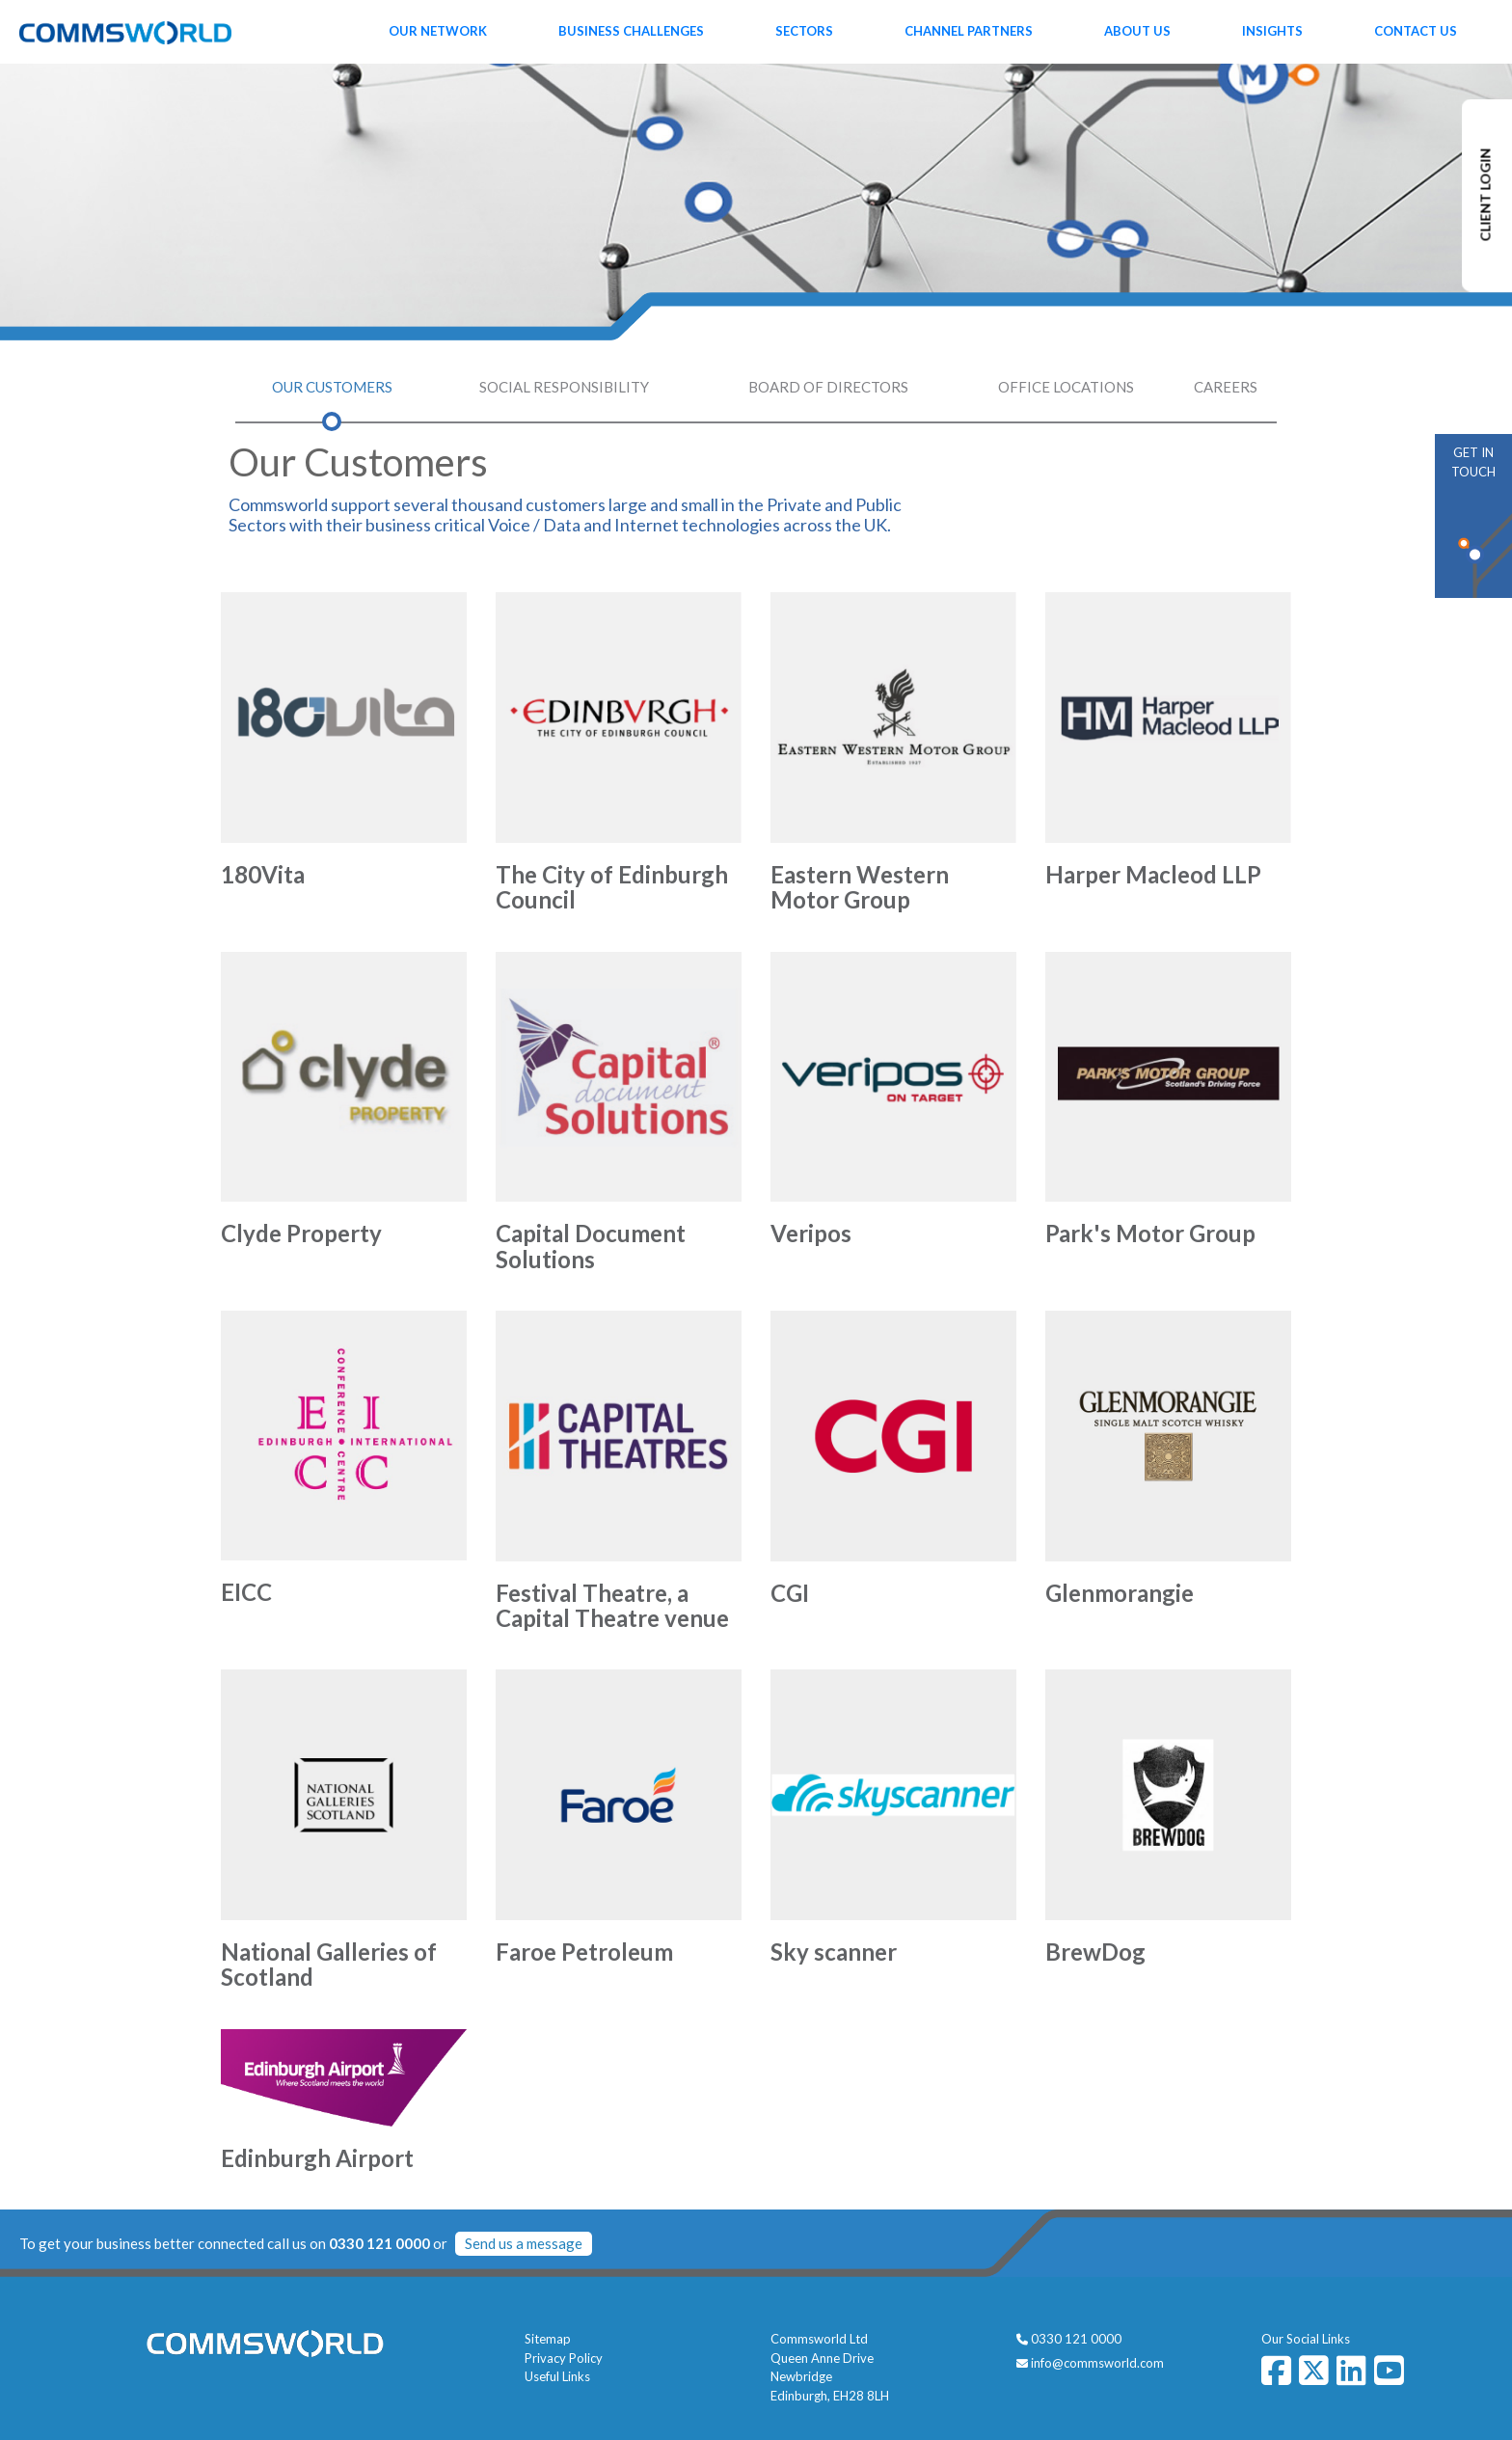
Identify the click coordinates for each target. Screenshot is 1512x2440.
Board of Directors (828, 386)
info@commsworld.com (1097, 2363)
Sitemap (548, 2338)
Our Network (438, 31)
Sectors (804, 31)
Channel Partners (968, 31)
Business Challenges (631, 31)
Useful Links (557, 2376)
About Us (1137, 31)
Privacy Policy (564, 2358)
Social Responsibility (564, 386)
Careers (1225, 386)
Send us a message (523, 2243)
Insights (1272, 31)
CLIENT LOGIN (1485, 195)
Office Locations (1066, 386)
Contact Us (1415, 31)
